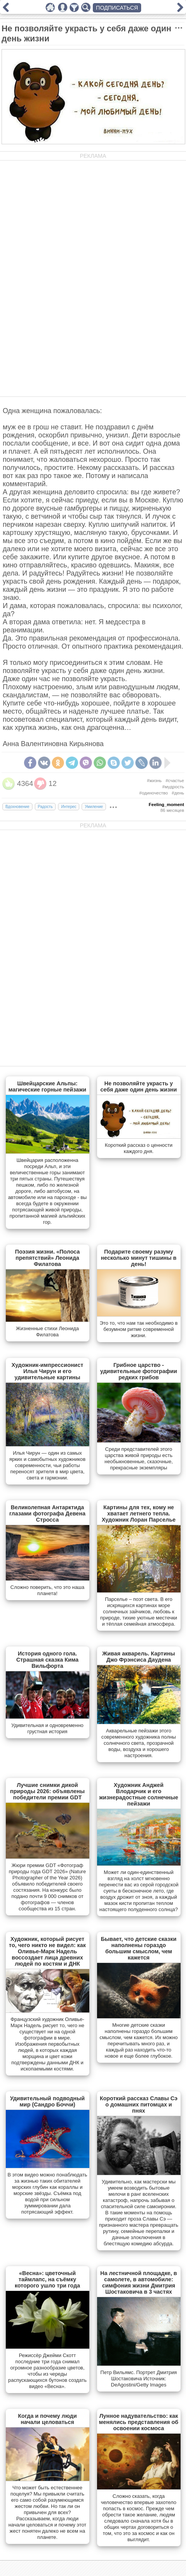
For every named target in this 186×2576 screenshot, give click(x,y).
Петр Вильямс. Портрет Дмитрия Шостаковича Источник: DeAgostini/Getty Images (139, 2378)
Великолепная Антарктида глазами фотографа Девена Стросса (47, 1513)
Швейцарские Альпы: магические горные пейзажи (47, 1086)
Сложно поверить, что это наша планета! (47, 1590)
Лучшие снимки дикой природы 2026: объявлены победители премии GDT (47, 1791)
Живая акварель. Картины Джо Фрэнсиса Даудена (138, 1656)
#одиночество (153, 793)
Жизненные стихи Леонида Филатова (47, 1332)
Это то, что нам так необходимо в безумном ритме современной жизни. (139, 1329)
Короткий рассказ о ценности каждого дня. (138, 1148)
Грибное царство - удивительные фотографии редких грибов (138, 1371)
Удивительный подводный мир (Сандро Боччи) (47, 2101)
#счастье (175, 780)
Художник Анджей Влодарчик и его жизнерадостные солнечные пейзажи (138, 1794)
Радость (45, 807)
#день (178, 793)
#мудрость (173, 786)
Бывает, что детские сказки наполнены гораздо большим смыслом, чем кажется (139, 1948)
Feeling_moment (166, 804)
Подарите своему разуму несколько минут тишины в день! (139, 1258)
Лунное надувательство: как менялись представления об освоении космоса (138, 2422)
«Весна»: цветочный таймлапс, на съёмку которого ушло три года (47, 2279)
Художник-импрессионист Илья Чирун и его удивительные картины (48, 1371)
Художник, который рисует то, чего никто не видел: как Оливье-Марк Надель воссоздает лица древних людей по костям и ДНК (47, 1951)
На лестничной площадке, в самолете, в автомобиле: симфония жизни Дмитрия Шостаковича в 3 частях (138, 2282)
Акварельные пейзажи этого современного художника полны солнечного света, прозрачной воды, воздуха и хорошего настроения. (138, 1743)
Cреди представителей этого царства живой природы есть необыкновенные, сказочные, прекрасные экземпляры (138, 1458)
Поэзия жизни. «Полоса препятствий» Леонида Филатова (47, 1258)
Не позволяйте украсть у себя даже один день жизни (139, 1086)
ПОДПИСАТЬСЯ (117, 8)
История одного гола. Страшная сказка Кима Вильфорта (47, 1659)
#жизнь (154, 780)
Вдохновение (17, 807)
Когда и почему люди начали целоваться (47, 2419)
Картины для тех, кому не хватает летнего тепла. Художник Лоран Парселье (139, 1513)
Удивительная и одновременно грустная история (47, 1728)
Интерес (68, 807)
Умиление (94, 807)
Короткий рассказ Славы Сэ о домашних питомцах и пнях (138, 2104)
